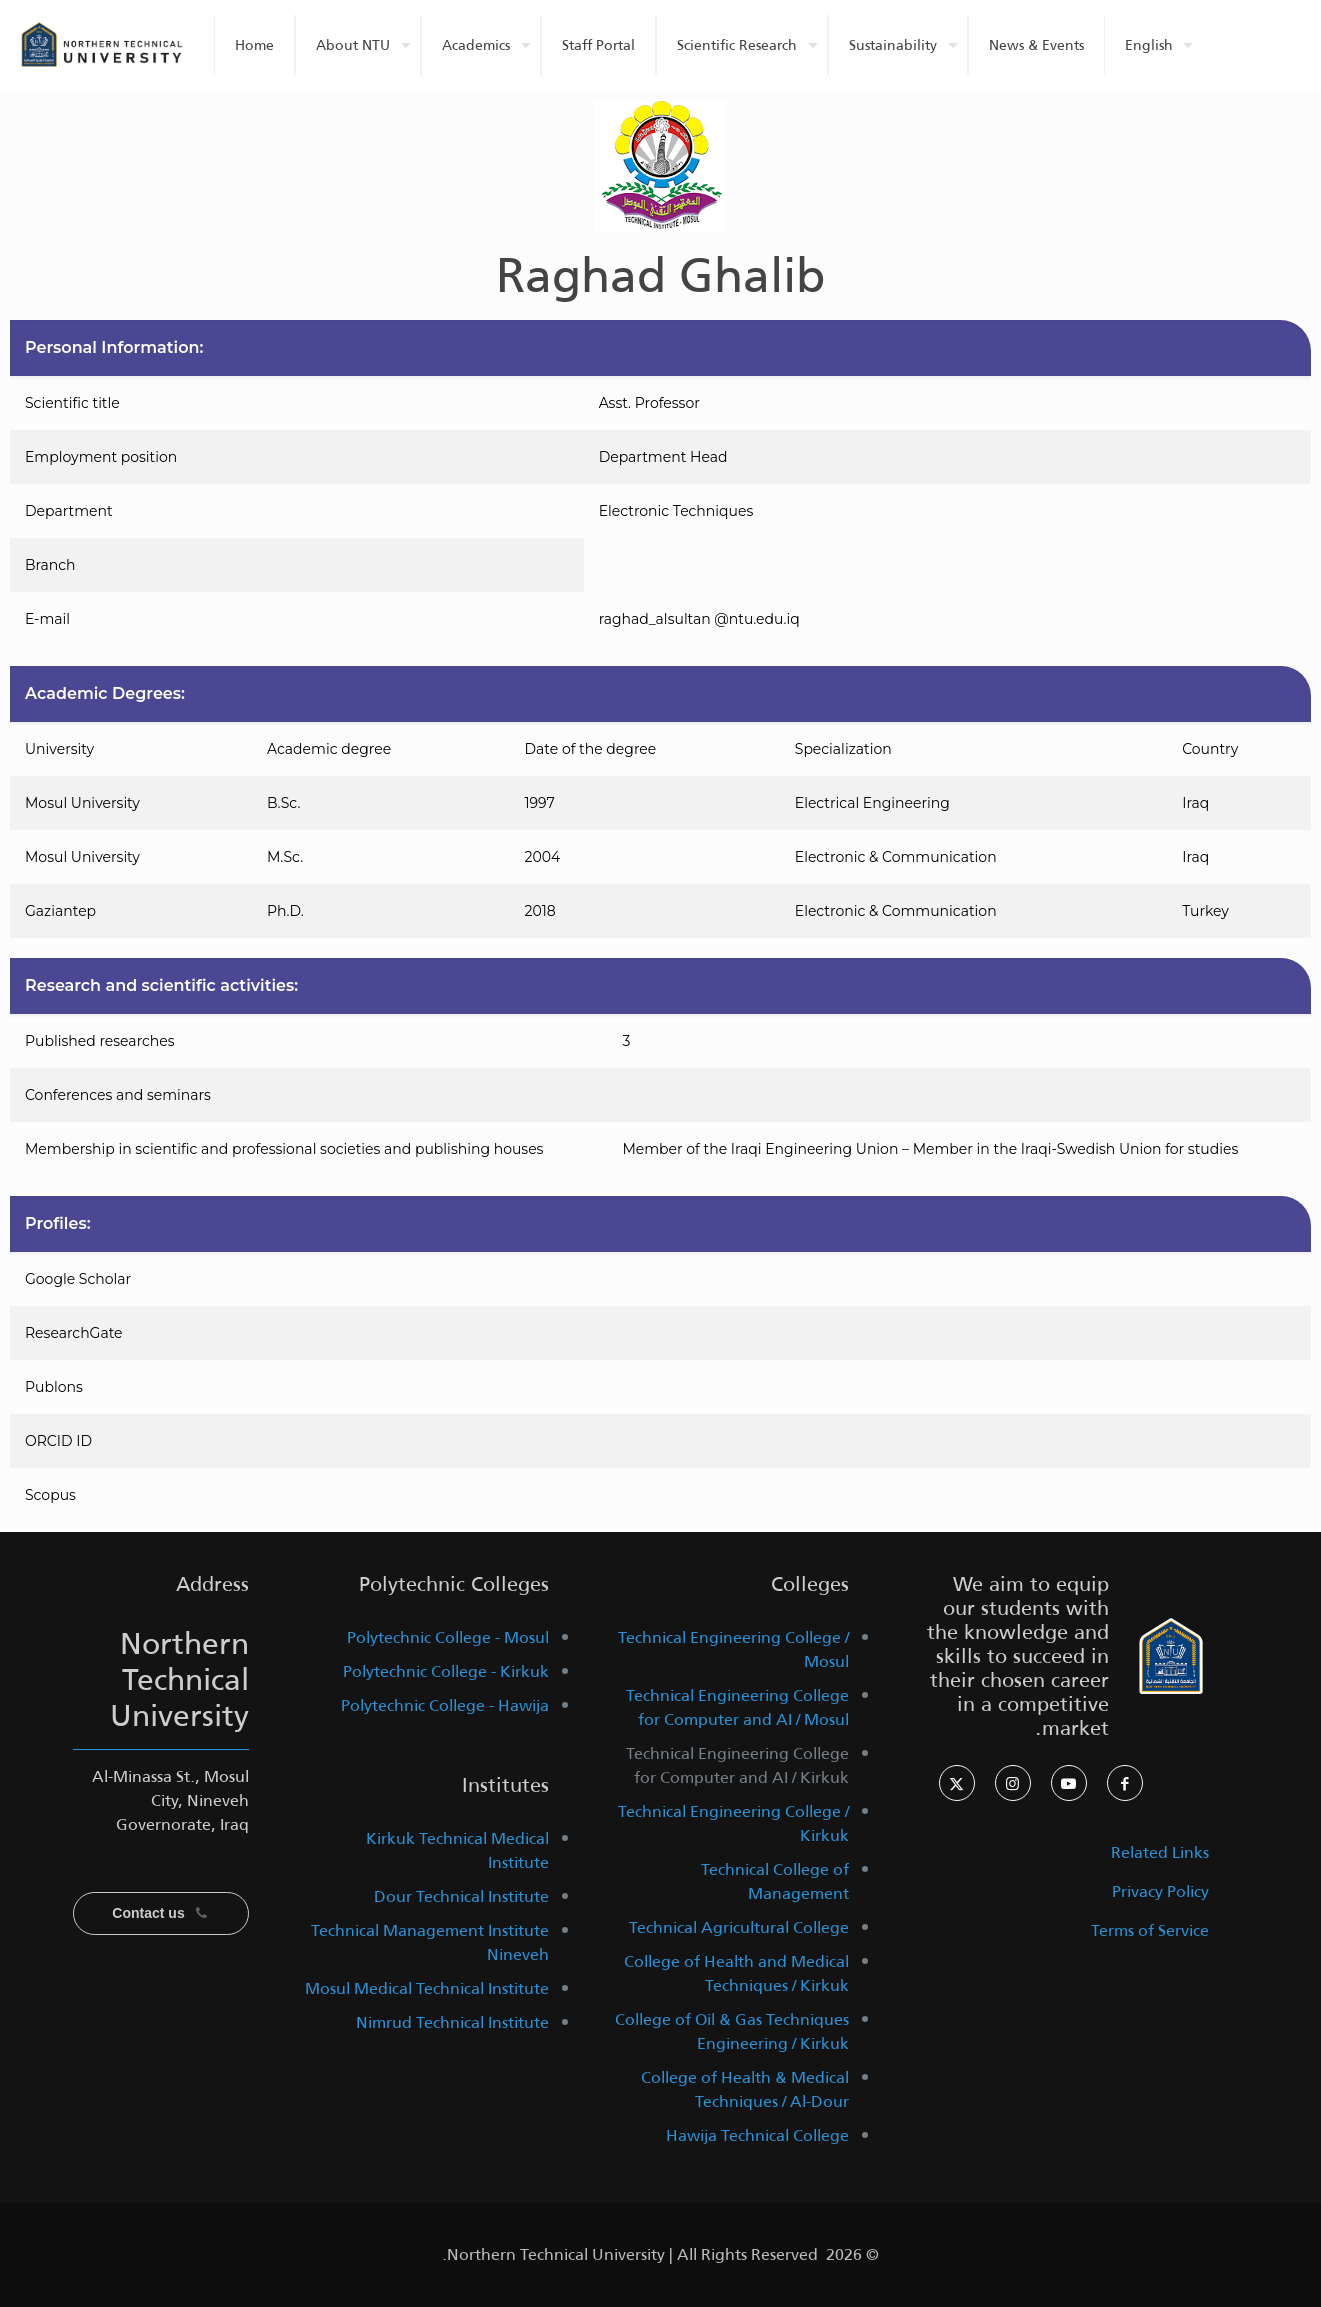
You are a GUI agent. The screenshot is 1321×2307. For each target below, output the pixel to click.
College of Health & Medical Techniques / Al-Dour (745, 2089)
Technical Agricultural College (739, 1927)
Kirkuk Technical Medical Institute (457, 1850)
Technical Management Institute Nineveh (430, 1942)
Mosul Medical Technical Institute (427, 1988)
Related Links (1160, 1852)
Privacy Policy (1160, 1891)
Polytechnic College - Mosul (448, 1637)
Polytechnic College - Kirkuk (446, 1671)
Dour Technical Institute (461, 1896)
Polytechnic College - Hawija (445, 1705)
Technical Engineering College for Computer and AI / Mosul (737, 1707)
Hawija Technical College (757, 2135)
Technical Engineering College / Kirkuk (733, 1823)
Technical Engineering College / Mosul (733, 1649)
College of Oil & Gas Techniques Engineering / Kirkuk (732, 2031)
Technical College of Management (775, 1881)
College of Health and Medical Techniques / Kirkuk (736, 1973)
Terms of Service (1150, 1930)
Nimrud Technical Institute (452, 2022)
